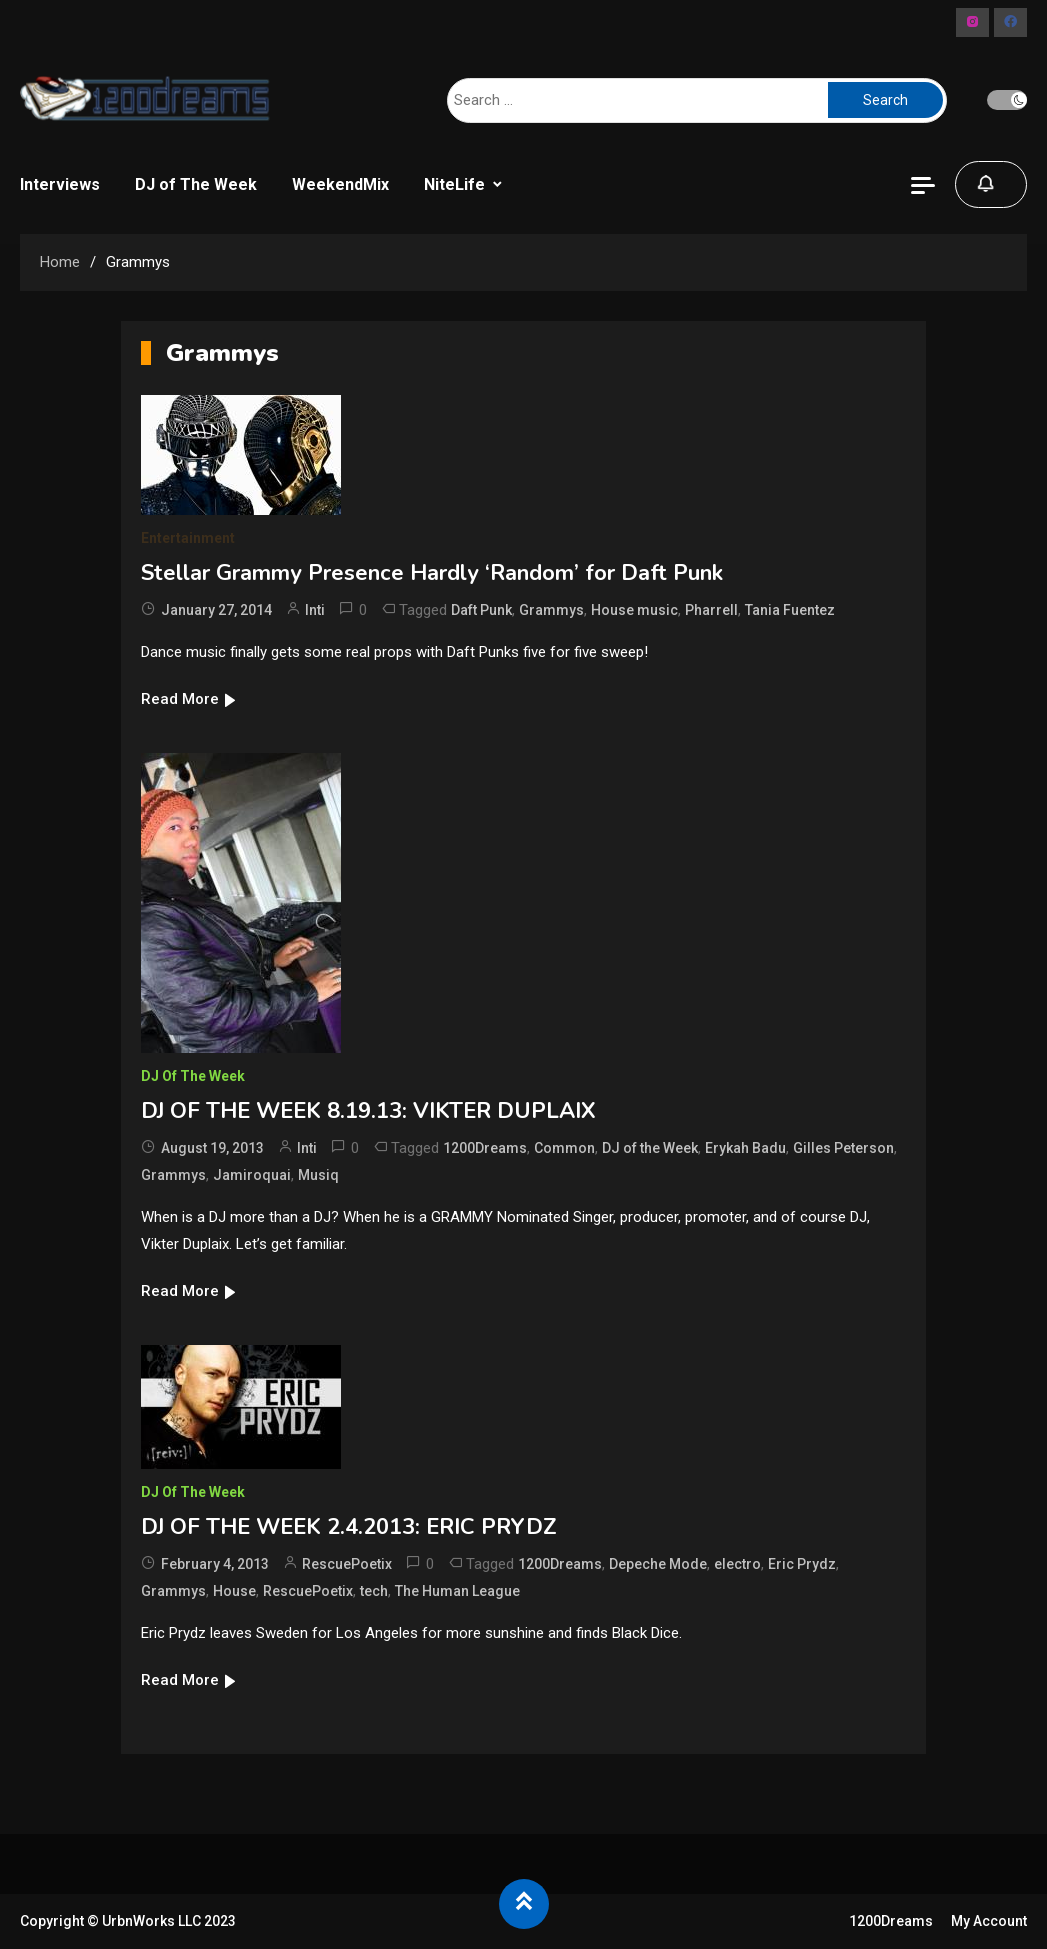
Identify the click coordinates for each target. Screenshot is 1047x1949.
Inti (315, 610)
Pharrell (711, 610)
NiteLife (454, 184)
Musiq (318, 1175)
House (234, 1591)
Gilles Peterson (843, 1148)
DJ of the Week (650, 1148)
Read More (189, 699)
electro (737, 1564)
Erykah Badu (745, 1148)
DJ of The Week (196, 184)
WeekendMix (340, 184)
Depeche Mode (658, 1564)
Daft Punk (481, 610)
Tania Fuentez (790, 610)
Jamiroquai (252, 1175)
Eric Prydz (802, 1564)
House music (634, 610)
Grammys (551, 610)
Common (564, 1148)
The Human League (457, 1591)
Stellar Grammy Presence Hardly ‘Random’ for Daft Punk (432, 573)
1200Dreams (485, 1148)
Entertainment (188, 538)
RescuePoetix (347, 1564)
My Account (989, 1921)
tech (374, 1591)
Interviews (60, 184)
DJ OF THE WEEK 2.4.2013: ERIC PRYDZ (349, 1527)
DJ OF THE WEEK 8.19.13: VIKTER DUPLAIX (368, 1111)
